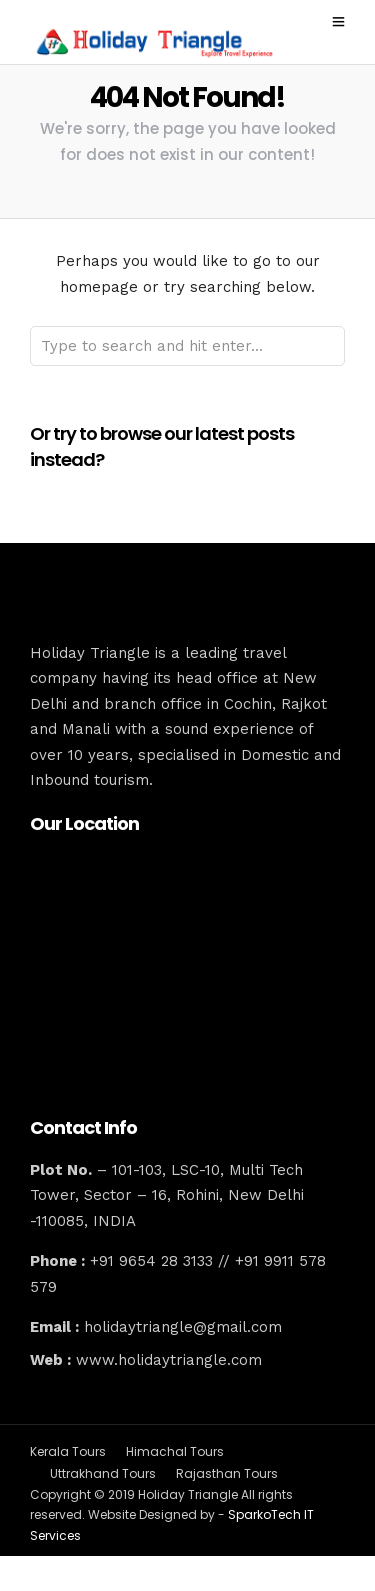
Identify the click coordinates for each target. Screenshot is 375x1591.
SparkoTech (266, 1514)
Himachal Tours (175, 1451)
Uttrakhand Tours (103, 1473)
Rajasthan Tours (227, 1473)
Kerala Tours (68, 1451)
